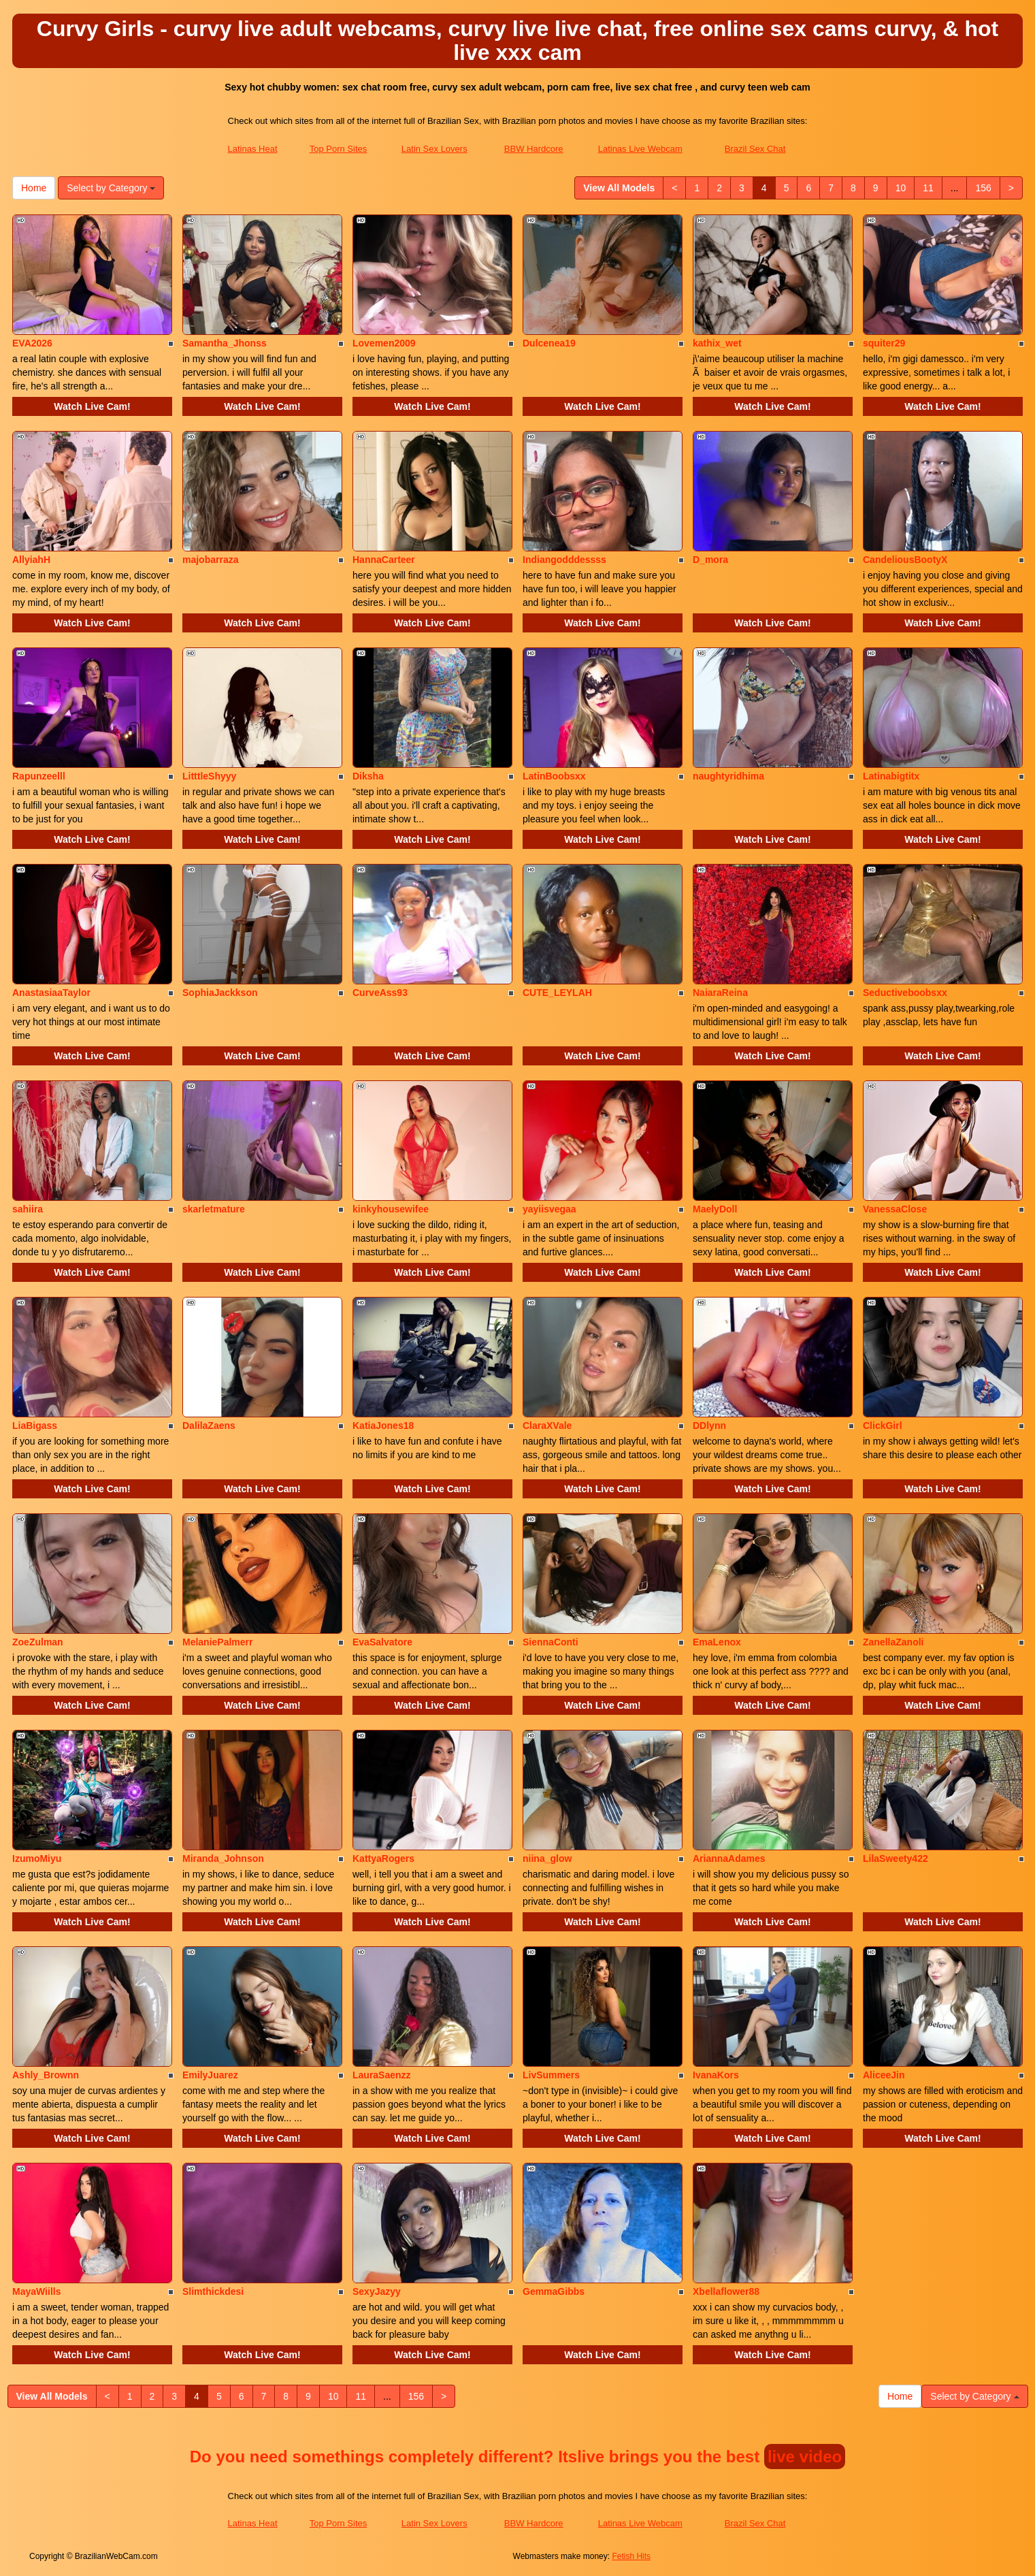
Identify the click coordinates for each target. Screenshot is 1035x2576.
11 (928, 187)
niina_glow (547, 1858)
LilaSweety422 (895, 1858)
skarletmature (213, 1209)
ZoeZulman (37, 1642)
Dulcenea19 (549, 343)
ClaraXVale (547, 1425)
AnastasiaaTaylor (51, 992)
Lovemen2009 (384, 343)
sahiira (27, 1209)
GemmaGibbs (554, 2291)
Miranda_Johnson (223, 1858)
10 (901, 187)
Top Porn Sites (338, 149)
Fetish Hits (631, 2556)
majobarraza (210, 559)
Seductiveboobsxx (905, 992)
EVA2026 (32, 343)
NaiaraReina (720, 992)
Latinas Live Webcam (640, 149)
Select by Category (111, 187)
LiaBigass (34, 1425)
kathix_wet (717, 343)
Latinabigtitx (891, 776)
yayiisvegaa (549, 1209)
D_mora (710, 559)
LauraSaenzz (381, 2075)
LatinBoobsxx (554, 776)
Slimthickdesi (213, 2291)
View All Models (619, 187)
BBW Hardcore (533, 149)
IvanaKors (716, 2075)
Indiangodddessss (564, 559)
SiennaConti (550, 1642)
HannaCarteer (383, 559)
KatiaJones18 (383, 1425)
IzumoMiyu (36, 1858)
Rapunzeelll (38, 776)
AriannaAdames (729, 1858)
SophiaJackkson (220, 992)
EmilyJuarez (210, 2075)
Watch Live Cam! (92, 406)
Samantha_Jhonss (224, 343)
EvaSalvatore (382, 1642)
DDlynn (709, 1425)
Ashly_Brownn (45, 2075)
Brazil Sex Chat (755, 149)
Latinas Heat (253, 149)
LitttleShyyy (209, 776)
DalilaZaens (208, 1425)
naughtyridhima (728, 776)
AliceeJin (883, 2075)
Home (33, 187)
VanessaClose (895, 1209)
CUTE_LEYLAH (557, 992)
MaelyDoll (715, 1209)
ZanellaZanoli (893, 1642)
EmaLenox (717, 1642)
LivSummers (551, 2075)
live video (805, 2456)
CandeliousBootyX (905, 559)
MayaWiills (36, 2291)
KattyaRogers (383, 1858)
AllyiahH (31, 559)
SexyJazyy (376, 2291)
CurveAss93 (380, 992)
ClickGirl (882, 1425)
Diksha (368, 776)
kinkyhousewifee (390, 1209)
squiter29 (884, 343)
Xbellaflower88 (726, 2291)
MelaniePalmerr (217, 1642)
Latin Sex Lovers (434, 149)
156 (983, 187)
